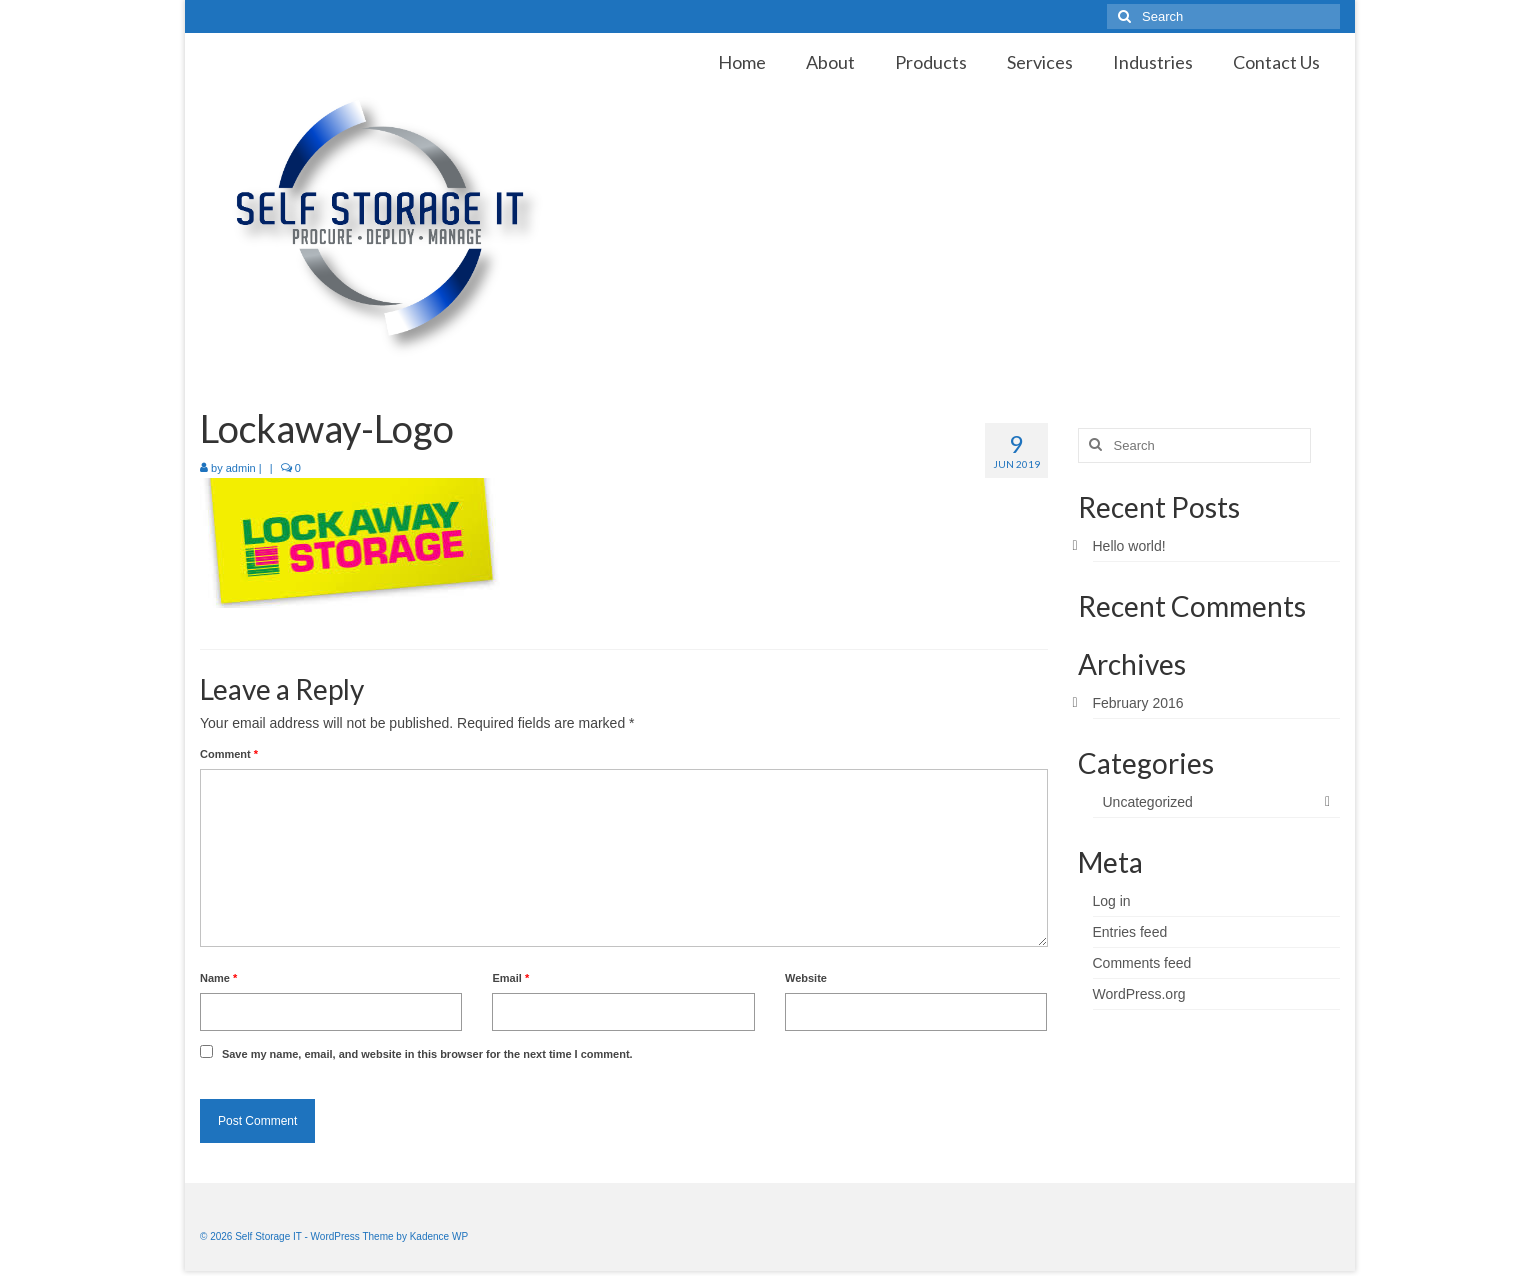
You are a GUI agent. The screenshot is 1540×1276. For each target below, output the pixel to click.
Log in (1112, 901)
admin (241, 468)
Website (806, 978)
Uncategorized (1148, 802)
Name (218, 978)
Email (510, 978)
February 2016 (1138, 703)
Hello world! (1129, 546)
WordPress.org (1139, 994)
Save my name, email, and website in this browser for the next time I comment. (427, 1054)
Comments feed (1142, 963)
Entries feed (1130, 932)
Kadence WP (439, 1236)
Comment (229, 754)
